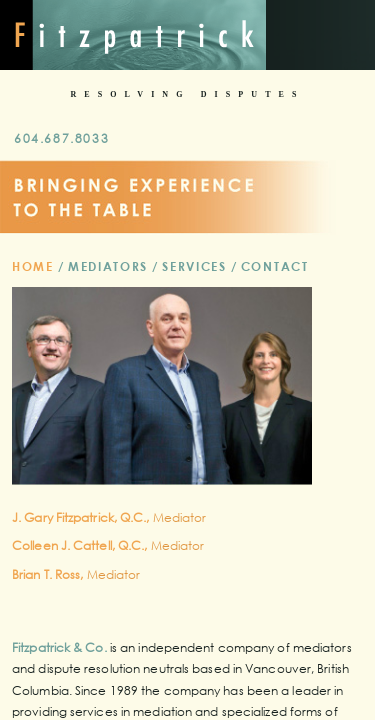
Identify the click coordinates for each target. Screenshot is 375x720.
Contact (275, 266)
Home (33, 266)
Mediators (108, 266)
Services (194, 266)
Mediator (109, 517)
